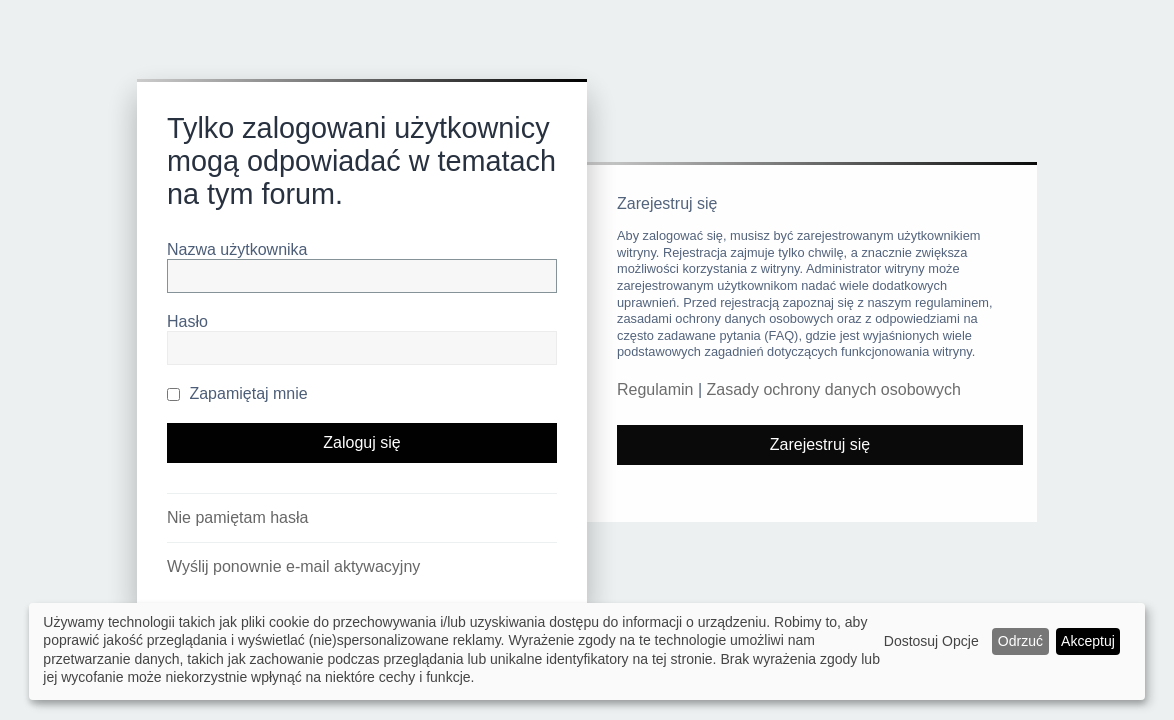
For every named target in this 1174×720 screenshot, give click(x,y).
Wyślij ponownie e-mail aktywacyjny (293, 566)
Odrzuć (1020, 641)
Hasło (187, 321)
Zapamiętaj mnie (237, 393)
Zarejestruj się (820, 444)
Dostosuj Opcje (931, 641)
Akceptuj (1088, 641)
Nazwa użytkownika (237, 249)
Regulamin (655, 389)
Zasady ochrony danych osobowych (834, 389)
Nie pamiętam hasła (237, 517)
